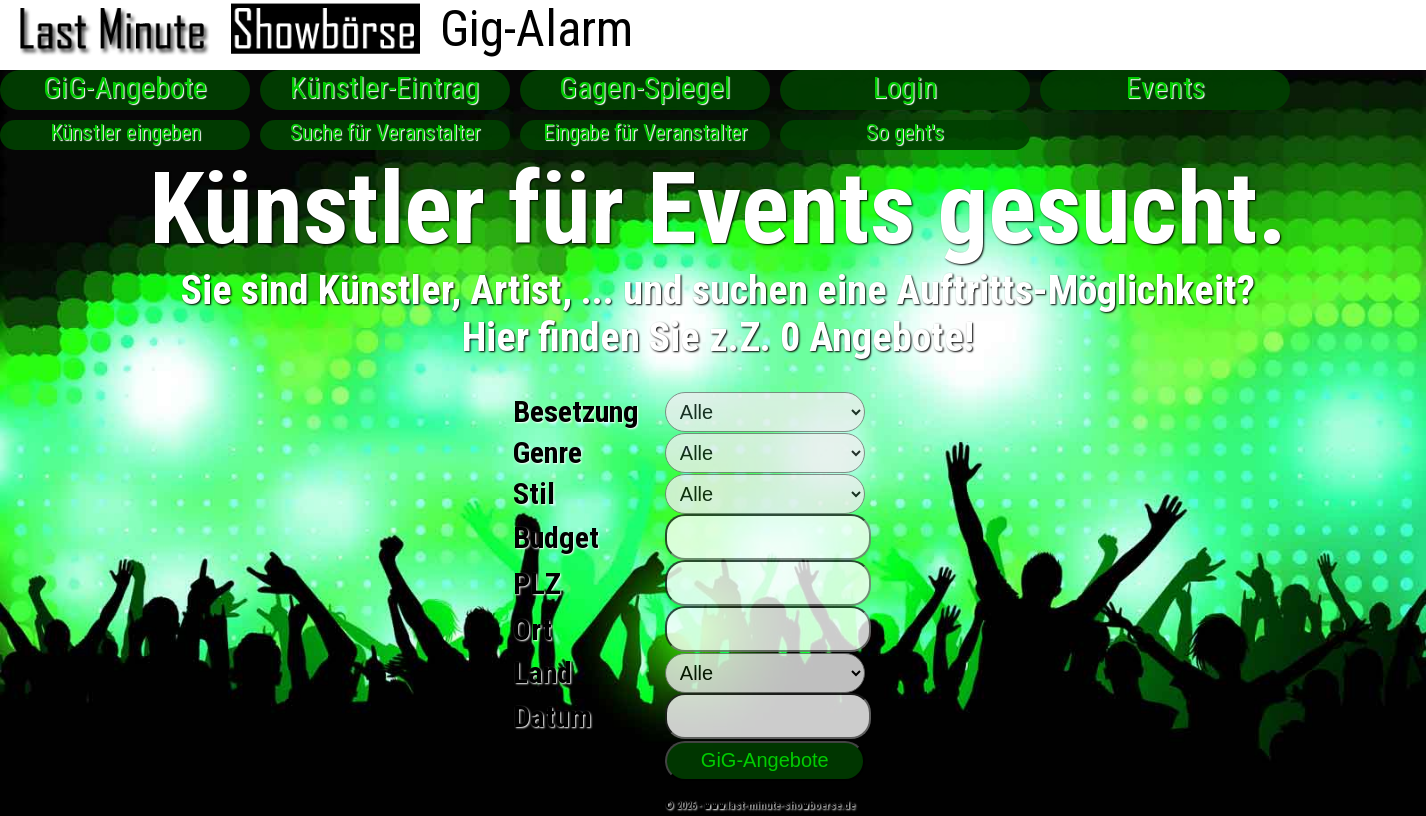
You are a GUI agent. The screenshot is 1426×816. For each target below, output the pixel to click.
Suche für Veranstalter (385, 132)
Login (905, 87)
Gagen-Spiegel (645, 87)
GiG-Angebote (125, 87)
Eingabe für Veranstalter (645, 132)
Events (1165, 87)
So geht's (905, 132)
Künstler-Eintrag (385, 87)
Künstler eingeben (125, 132)
